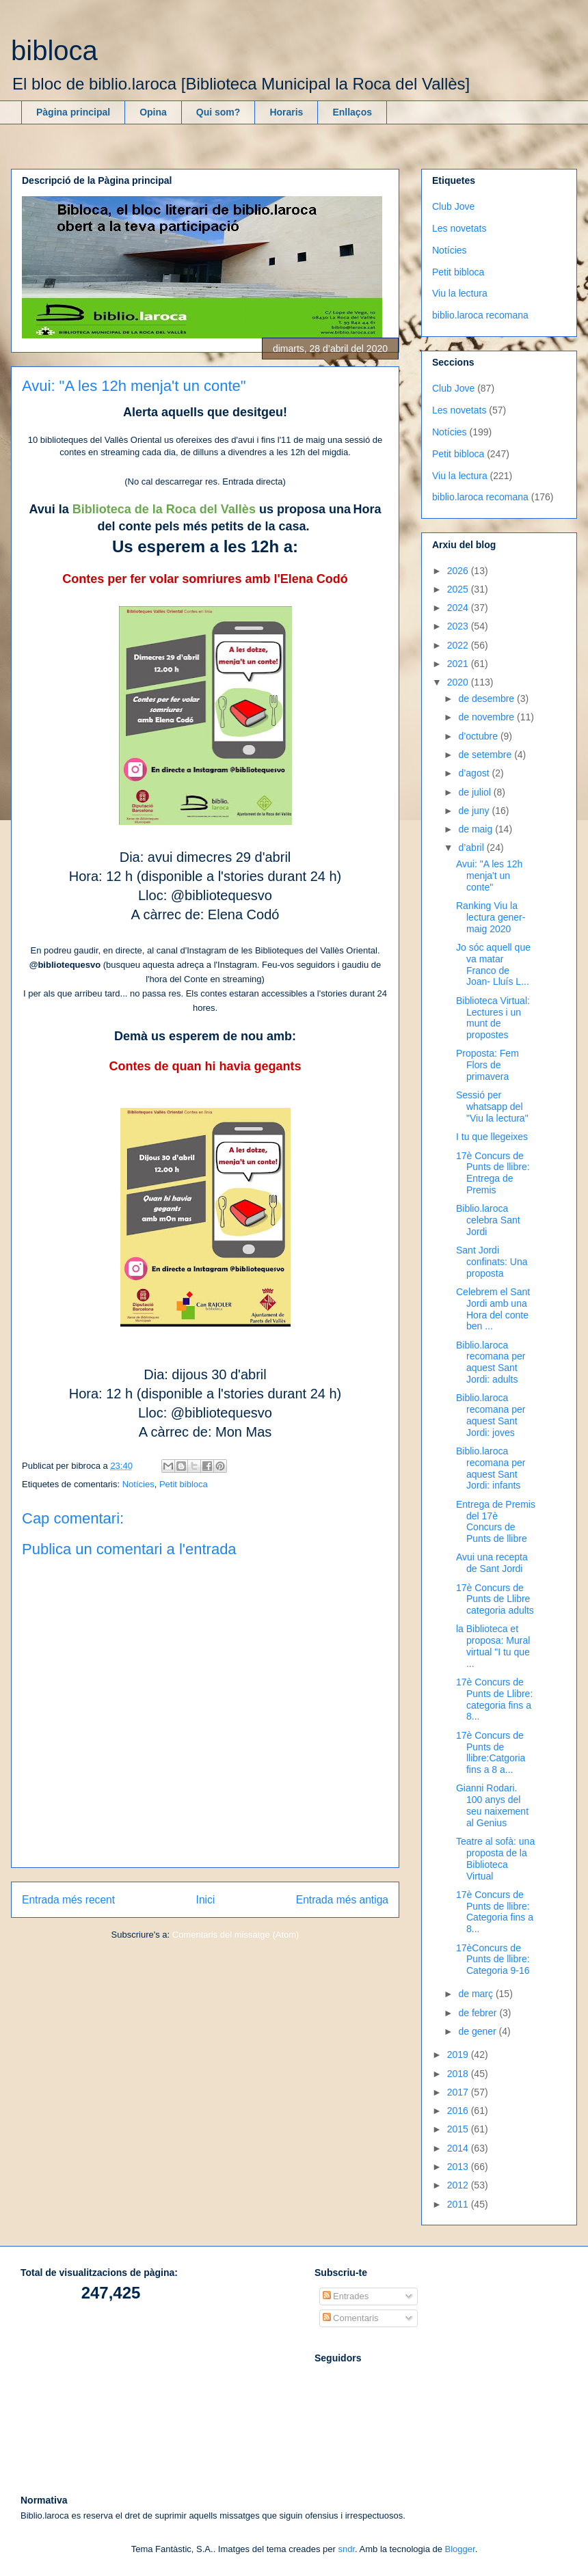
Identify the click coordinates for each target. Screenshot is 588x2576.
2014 (459, 2148)
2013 (459, 2166)
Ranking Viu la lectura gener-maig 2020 (490, 917)
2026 (459, 570)
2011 (459, 2204)
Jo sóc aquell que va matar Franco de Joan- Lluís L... (493, 964)
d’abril (472, 847)
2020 (459, 682)
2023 (459, 626)
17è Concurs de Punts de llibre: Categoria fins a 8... (494, 1911)
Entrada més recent (68, 1900)
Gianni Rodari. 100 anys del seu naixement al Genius (492, 1805)
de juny (475, 810)
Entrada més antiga (342, 1900)
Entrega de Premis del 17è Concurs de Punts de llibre (495, 1521)
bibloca (54, 51)
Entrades (346, 2296)
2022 (459, 645)
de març (476, 1993)
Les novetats (459, 228)
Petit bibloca (183, 1484)
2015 (459, 2129)
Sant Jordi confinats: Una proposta (492, 1262)
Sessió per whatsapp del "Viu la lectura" (492, 1106)
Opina (153, 112)
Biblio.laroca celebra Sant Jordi (488, 1220)
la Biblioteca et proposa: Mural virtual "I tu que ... (493, 1645)
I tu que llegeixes (492, 1136)
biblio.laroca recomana (480, 315)
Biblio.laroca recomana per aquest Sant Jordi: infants (490, 1468)
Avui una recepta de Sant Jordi (492, 1562)
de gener (478, 2031)
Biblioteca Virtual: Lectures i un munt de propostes (493, 1017)
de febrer (478, 2012)
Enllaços (352, 112)
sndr (346, 2549)
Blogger (460, 2549)
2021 (459, 663)
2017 (459, 2092)
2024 (459, 607)
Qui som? (218, 112)
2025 (459, 589)
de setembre (486, 754)
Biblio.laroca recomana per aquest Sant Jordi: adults (490, 1362)
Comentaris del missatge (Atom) (235, 1934)
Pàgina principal (73, 112)
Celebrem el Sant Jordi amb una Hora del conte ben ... (493, 1308)
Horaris (286, 112)
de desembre (487, 698)
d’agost (475, 773)
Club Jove (453, 206)
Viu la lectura (459, 293)
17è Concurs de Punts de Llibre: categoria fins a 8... (494, 1699)
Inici (205, 1900)
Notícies (138, 1484)
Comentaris (351, 2318)
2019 (459, 2054)
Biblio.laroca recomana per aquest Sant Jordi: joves (490, 1414)
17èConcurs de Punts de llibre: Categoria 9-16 (493, 1959)
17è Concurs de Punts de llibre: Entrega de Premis (493, 1172)
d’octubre (479, 736)
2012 (459, 2185)
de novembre (487, 716)
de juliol (475, 792)
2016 (459, 2110)
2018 (459, 2073)
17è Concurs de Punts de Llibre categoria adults (495, 1599)
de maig (476, 829)
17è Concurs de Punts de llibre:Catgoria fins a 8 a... (490, 1752)
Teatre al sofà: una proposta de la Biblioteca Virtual (495, 1858)
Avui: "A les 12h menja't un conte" (489, 875)
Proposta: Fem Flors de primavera (487, 1065)
